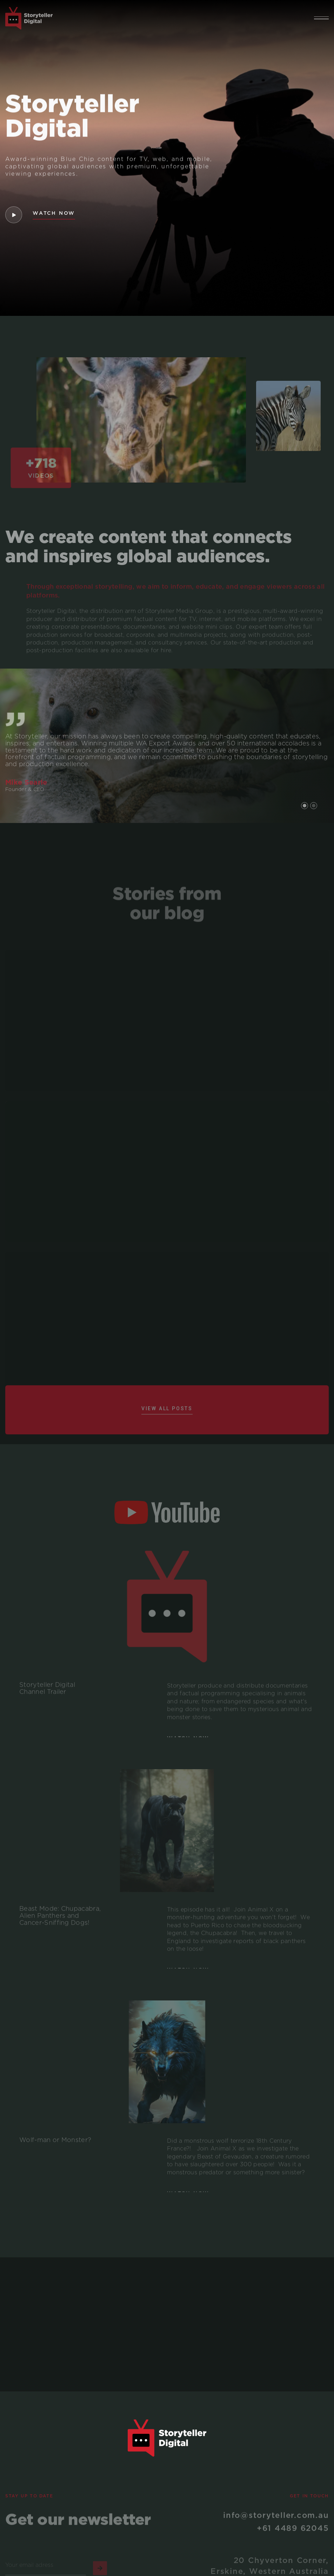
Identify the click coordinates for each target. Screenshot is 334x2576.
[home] (29, 18)
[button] (321, 18)
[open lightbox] (13, 214)
